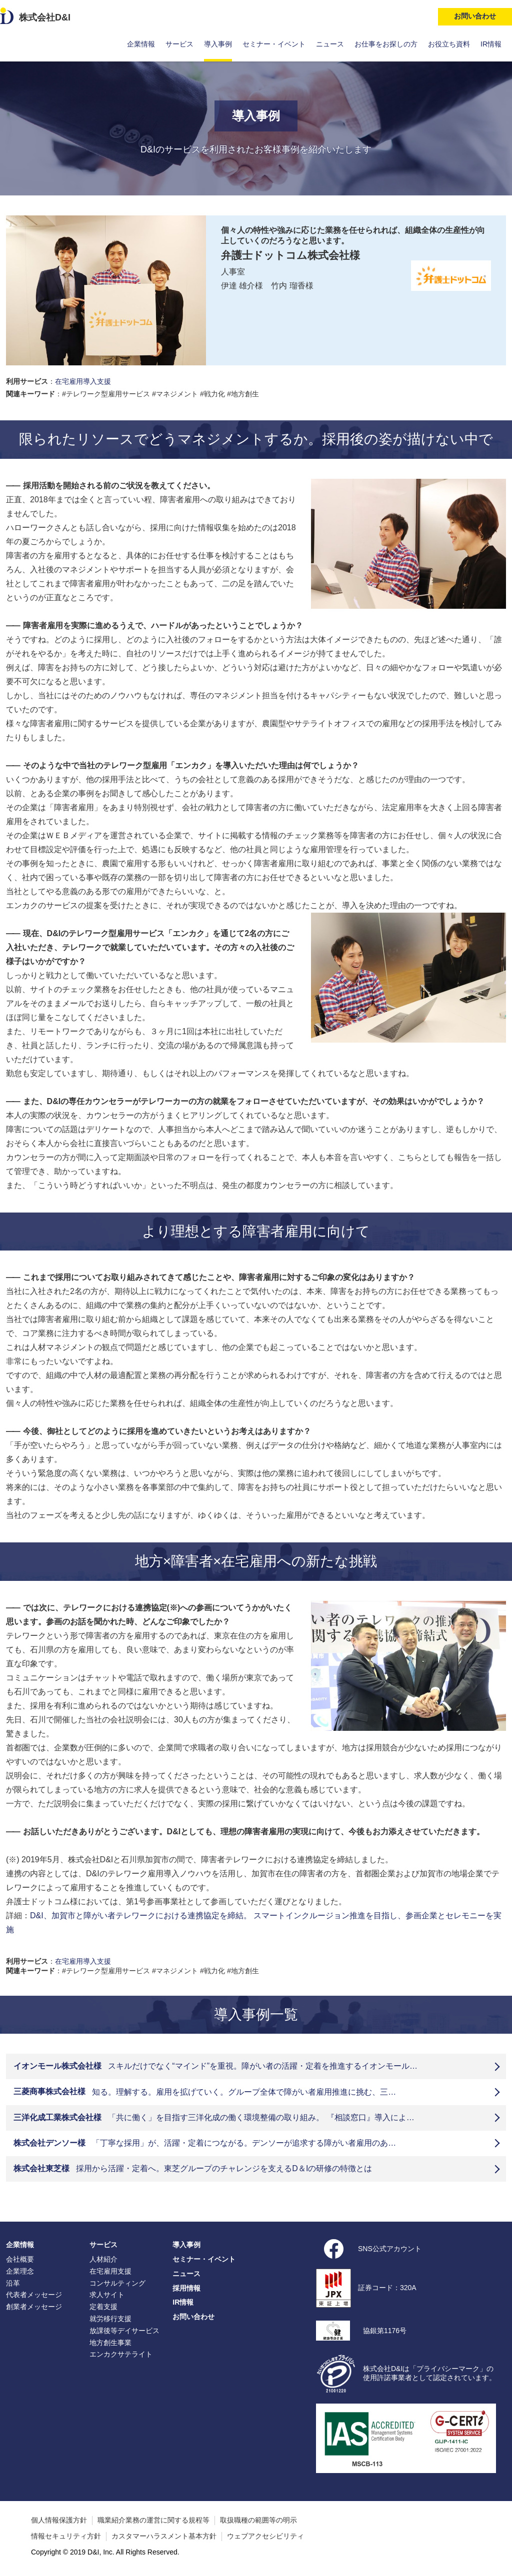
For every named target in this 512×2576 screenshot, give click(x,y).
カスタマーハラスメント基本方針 (164, 2536)
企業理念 (20, 2271)
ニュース (330, 44)
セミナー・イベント (274, 44)
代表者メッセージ (34, 2295)
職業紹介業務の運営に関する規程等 (154, 2520)
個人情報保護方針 (59, 2520)
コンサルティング (118, 2283)
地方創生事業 (111, 2343)
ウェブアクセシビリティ (265, 2536)
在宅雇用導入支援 (83, 381)
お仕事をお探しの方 (386, 44)
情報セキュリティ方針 (66, 2536)
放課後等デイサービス (125, 2331)
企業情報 (141, 44)
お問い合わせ (193, 2317)
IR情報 (491, 44)
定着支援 (104, 2307)
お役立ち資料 (449, 44)
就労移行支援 (111, 2319)
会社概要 (20, 2259)
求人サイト (107, 2295)
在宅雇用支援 (111, 2271)
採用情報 (186, 2288)
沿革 (13, 2283)
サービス (180, 44)
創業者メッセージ (34, 2307)
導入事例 (218, 44)
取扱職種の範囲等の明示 (258, 2520)
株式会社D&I (44, 17)
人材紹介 (104, 2259)
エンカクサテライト (121, 2354)
